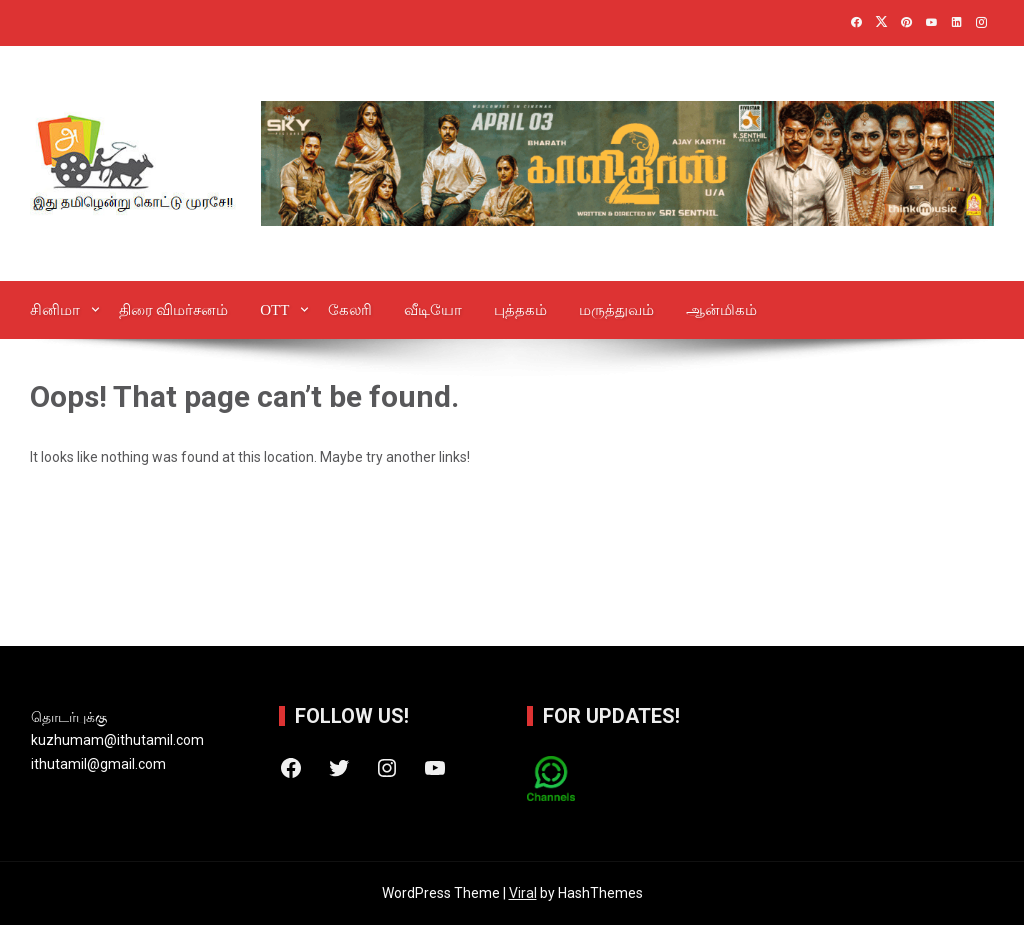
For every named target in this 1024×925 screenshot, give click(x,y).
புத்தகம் (520, 310)
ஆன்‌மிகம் (721, 310)
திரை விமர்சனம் (174, 310)
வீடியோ (433, 310)
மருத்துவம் (616, 310)
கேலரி (350, 310)
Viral (523, 893)
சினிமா (55, 310)
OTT (274, 310)
